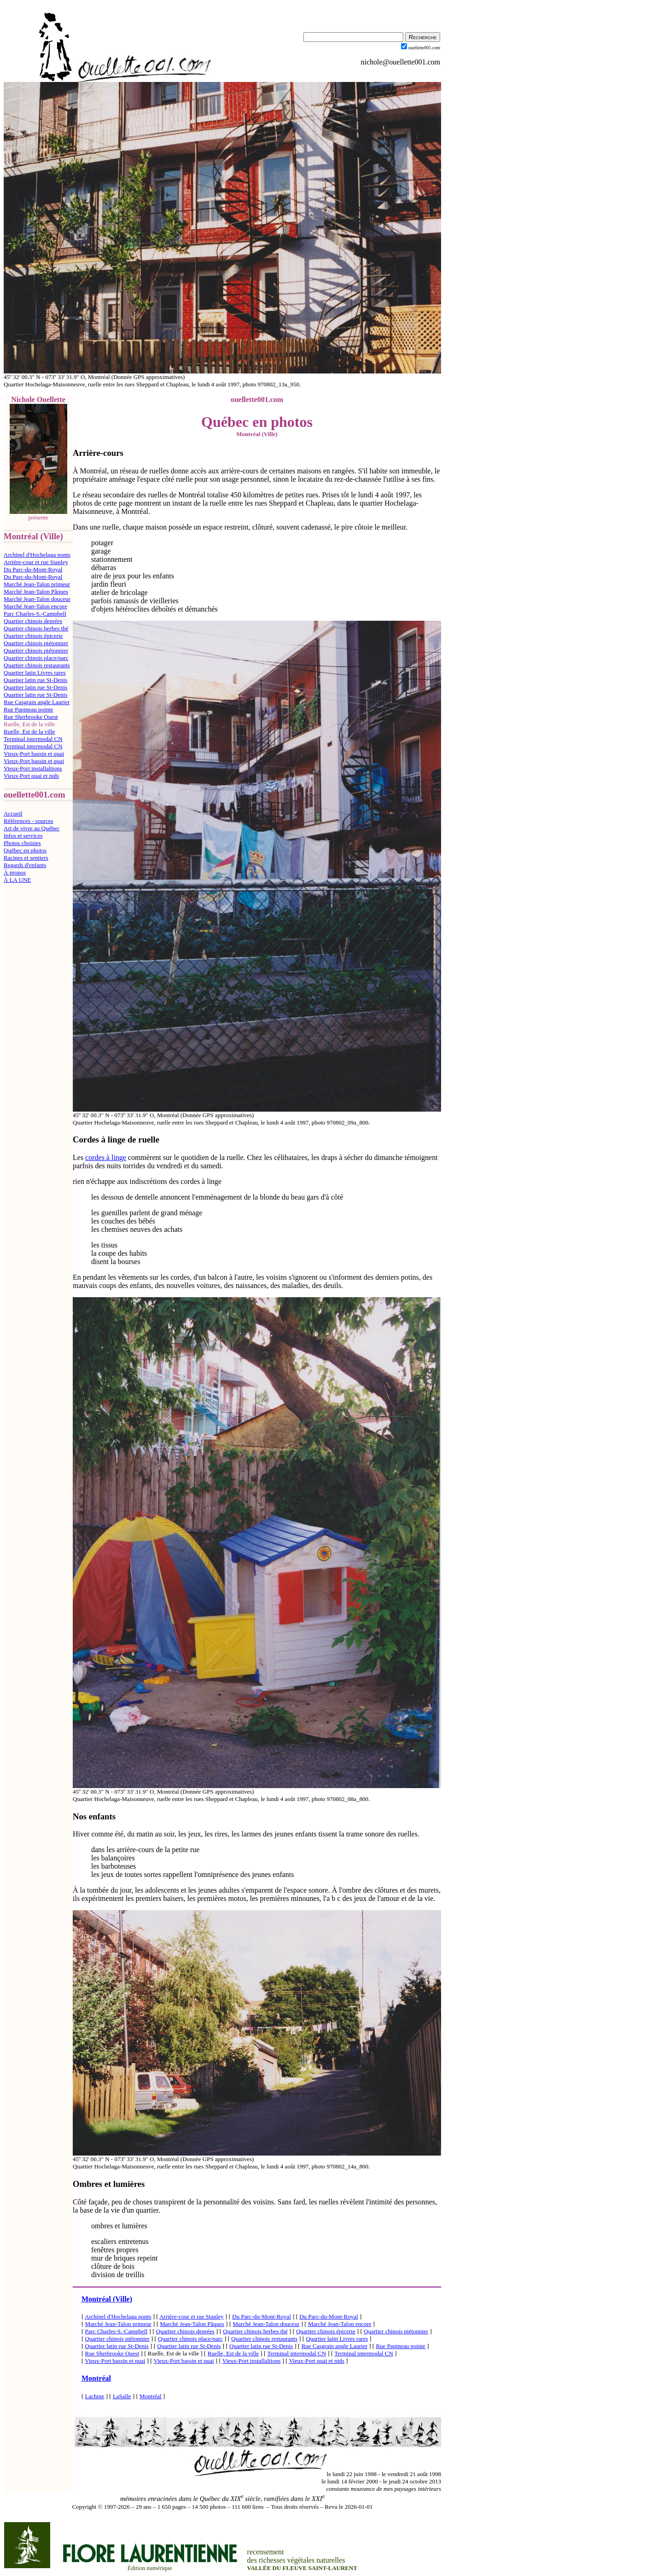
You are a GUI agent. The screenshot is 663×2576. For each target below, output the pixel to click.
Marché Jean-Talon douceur (37, 598)
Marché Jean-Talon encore (35, 606)
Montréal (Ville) (106, 2299)
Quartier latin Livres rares (35, 672)
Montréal (96, 2378)
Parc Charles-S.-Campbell (35, 613)
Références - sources (28, 820)
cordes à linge (105, 1157)
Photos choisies (22, 842)
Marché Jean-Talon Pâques (36, 591)
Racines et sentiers (26, 857)
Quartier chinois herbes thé (36, 628)
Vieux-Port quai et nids (31, 775)
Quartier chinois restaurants (37, 665)
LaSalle (122, 2396)
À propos (15, 872)
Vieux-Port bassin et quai (34, 753)
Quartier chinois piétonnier (36, 643)
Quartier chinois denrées (33, 621)
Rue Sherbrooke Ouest (31, 716)
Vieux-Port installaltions (33, 768)
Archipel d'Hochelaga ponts (37, 554)
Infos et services (23, 835)
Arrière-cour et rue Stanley (36, 562)
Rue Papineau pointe (28, 709)
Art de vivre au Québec (31, 828)
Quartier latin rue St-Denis (35, 679)
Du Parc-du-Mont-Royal (33, 569)
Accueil (13, 813)
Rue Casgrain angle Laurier (37, 702)
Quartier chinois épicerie (33, 635)
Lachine (95, 2396)
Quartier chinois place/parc (36, 657)
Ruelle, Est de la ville (29, 731)
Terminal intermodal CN (33, 738)
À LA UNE (17, 879)
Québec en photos (25, 850)
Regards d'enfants (25, 865)
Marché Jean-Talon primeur (37, 584)
